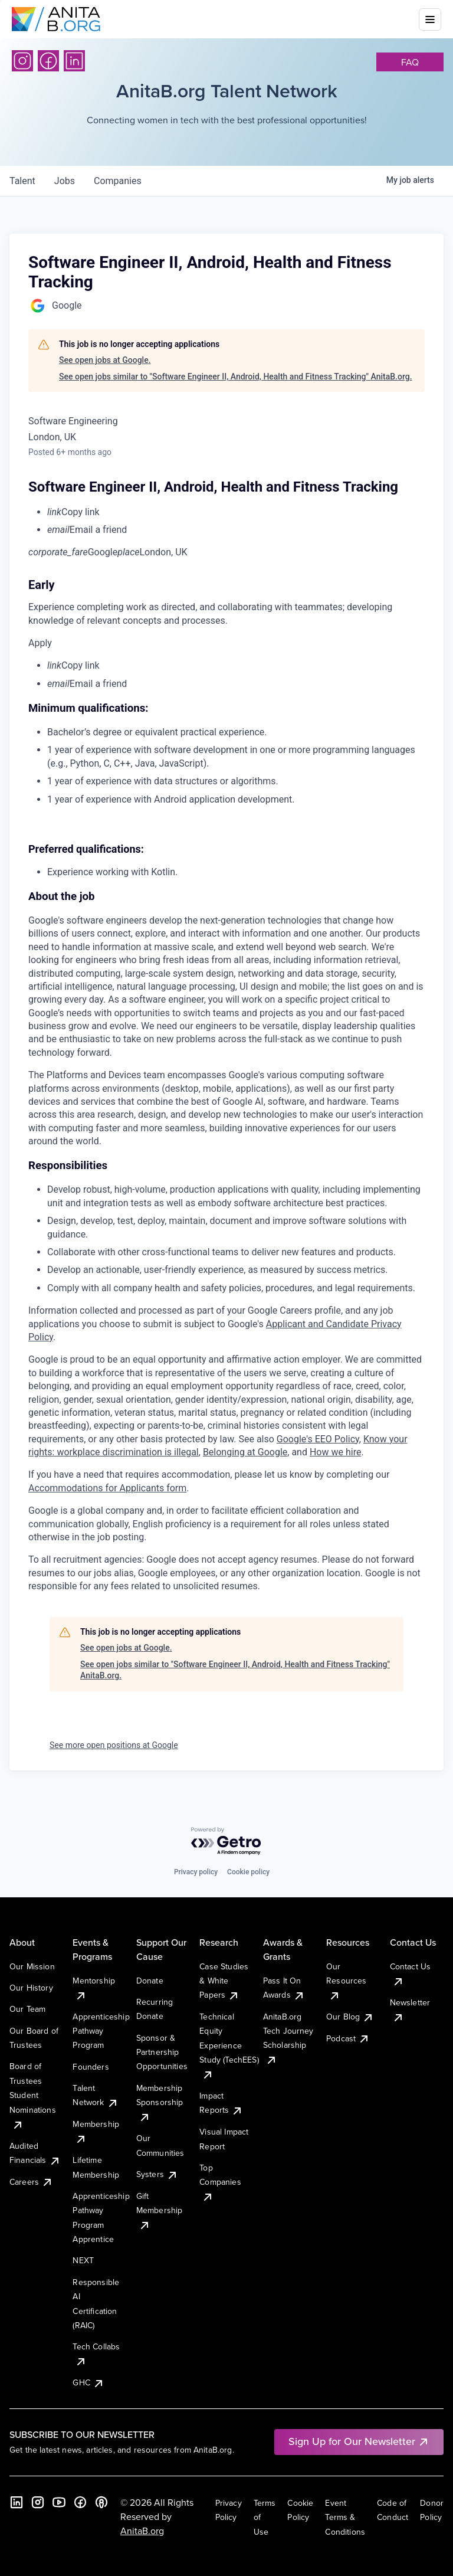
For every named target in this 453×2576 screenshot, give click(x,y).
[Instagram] (22, 60)
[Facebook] (48, 60)
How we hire (335, 1452)
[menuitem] (236, 512)
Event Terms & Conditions (345, 2517)
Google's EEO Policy (318, 1439)
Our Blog (350, 2016)
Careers (31, 2182)
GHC (88, 2382)
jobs (64, 180)
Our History (31, 1988)
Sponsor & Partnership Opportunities (162, 2052)
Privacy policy (196, 1872)
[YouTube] (59, 2502)
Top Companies (220, 2182)
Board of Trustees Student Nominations (32, 2095)
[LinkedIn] (74, 60)
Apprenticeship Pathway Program (101, 2031)
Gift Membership (159, 2210)
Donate (149, 1980)
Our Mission (32, 1966)
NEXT (83, 2260)
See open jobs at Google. (105, 360)
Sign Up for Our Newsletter (358, 2441)
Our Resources (346, 1980)
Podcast (348, 2038)
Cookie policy (248, 1872)
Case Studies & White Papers (223, 1980)
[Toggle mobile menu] (430, 19)
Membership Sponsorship (159, 2102)
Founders (91, 2067)
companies (118, 180)
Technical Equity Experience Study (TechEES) (228, 2045)
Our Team (27, 2009)
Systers (157, 2174)
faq (410, 61)
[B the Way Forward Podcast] (101, 2502)
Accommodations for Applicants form (107, 1488)
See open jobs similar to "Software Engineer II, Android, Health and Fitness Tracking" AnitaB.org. (235, 376)
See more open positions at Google (114, 1745)
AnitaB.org (142, 2530)
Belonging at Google (245, 1452)
